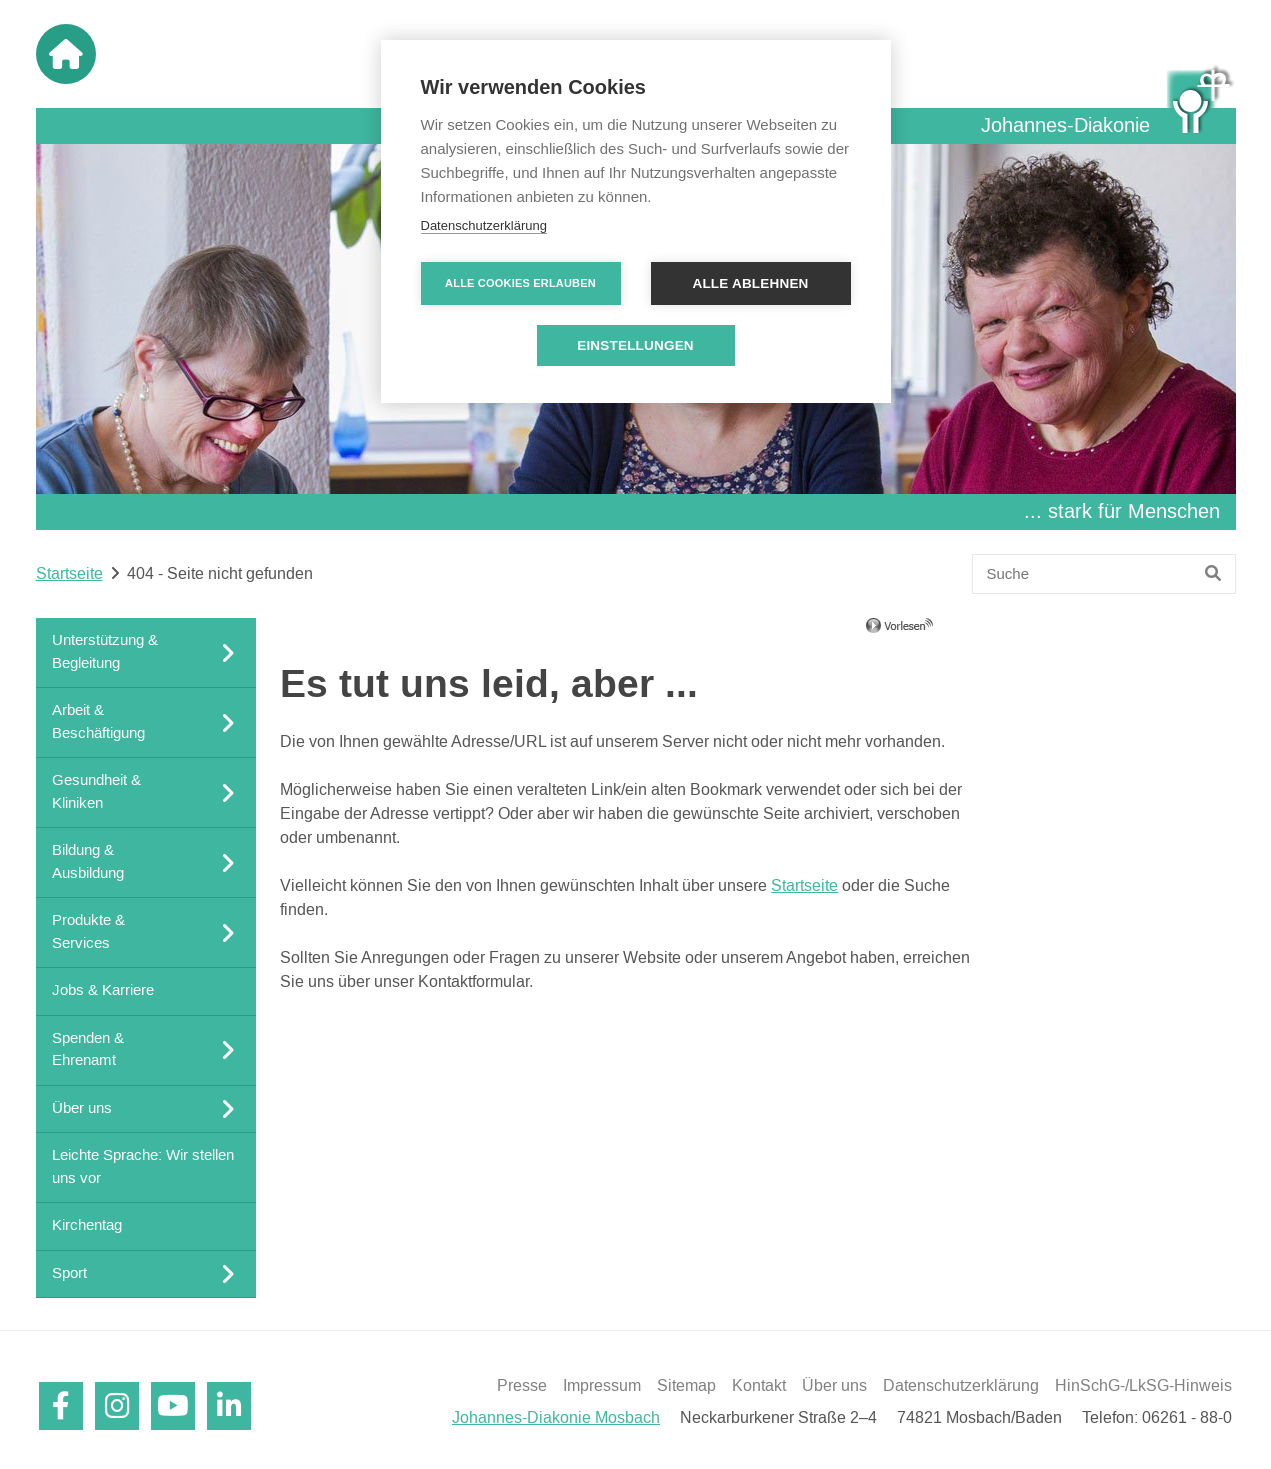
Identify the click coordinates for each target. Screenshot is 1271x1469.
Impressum (602, 1386)
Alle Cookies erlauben (520, 283)
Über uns (834, 1386)
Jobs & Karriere (103, 990)
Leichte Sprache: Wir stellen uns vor (143, 1167)
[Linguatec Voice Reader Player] (928, 633)
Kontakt (759, 1386)
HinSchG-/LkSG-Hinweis (1143, 1386)
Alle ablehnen (750, 283)
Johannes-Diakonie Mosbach (556, 1418)
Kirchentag (87, 1225)
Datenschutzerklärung (961, 1386)
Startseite (69, 574)
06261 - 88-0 (1187, 1418)
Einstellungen (635, 345)
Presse (522, 1386)
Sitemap (686, 1386)
